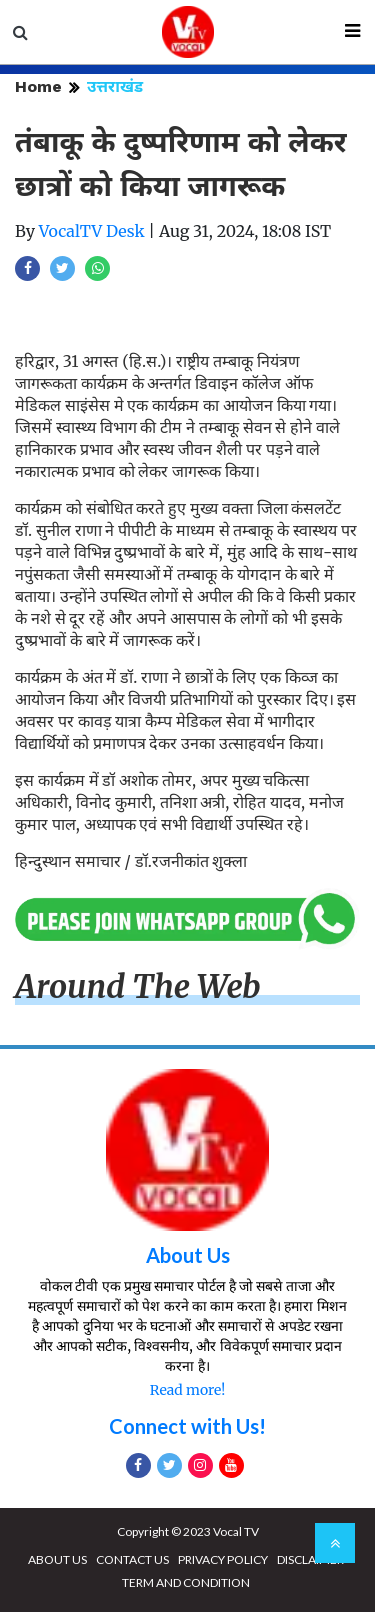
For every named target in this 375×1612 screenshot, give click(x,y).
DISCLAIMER (310, 1559)
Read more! (187, 1390)
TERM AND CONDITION (186, 1582)
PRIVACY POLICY (223, 1559)
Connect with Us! (187, 1426)
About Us (188, 1255)
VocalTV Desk (92, 231)
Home (38, 86)
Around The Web (138, 987)
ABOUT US (57, 1559)
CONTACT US (132, 1559)
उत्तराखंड (115, 86)
